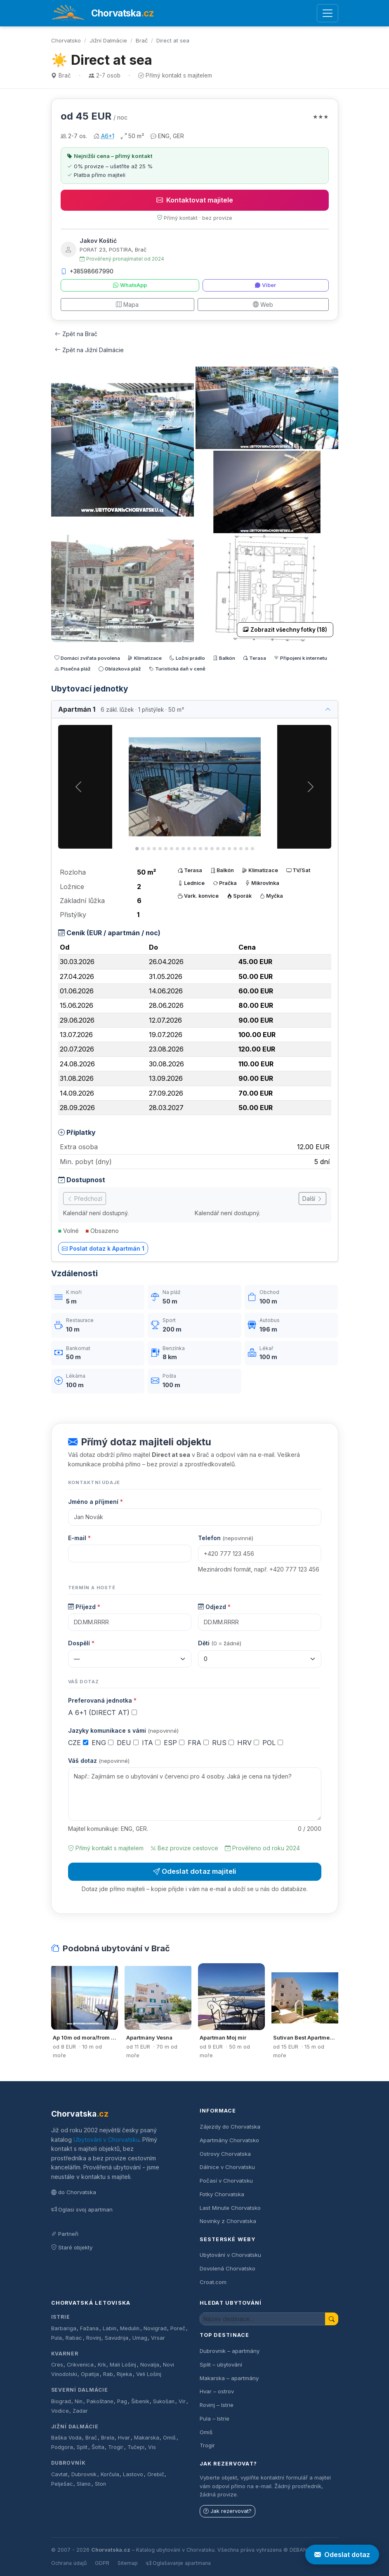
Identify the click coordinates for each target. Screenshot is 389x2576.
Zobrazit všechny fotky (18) (285, 629)
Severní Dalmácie (79, 2390)
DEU (128, 1743)
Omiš (169, 2438)
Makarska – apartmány (229, 2378)
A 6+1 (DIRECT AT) (102, 1712)
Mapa (127, 304)
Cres (57, 2365)
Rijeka (124, 2374)
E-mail (79, 1537)
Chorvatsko (66, 40)
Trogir (115, 2447)
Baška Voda (66, 2438)
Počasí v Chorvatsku (226, 2180)
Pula (56, 2338)
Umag (139, 2338)
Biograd (61, 2401)
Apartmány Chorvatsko (229, 2140)
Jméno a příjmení (95, 1501)
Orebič (155, 2474)
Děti (219, 1643)
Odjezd (214, 1606)
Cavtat (59, 2474)
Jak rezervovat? (227, 2511)
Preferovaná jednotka (102, 1700)
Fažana (89, 2328)
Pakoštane (100, 2401)
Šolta (98, 2447)
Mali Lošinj (123, 2365)
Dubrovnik (84, 2474)
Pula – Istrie (214, 2418)
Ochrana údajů (69, 2563)
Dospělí (81, 1643)
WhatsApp (130, 285)
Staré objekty (71, 2247)
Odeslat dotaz (342, 2555)
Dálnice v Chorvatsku (227, 2167)
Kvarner (65, 2353)
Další (312, 1198)
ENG (102, 1743)
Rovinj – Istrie (216, 2405)
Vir (182, 2401)
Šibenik (140, 2401)
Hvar (124, 2438)
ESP (174, 1743)
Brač (142, 40)
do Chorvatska (73, 2192)
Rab (108, 2374)
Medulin (129, 2328)
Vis (152, 2447)
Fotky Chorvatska (222, 2194)
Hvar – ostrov (217, 2391)
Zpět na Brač (76, 333)
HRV (248, 1743)
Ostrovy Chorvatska (225, 2153)
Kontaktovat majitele (194, 200)
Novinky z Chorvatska (228, 2221)
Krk (102, 2365)
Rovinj (93, 2338)
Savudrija (116, 2338)
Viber (265, 285)
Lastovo (133, 2474)
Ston (100, 2484)
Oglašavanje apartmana (178, 2563)
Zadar (80, 2411)
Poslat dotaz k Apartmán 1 (103, 1248)
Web (263, 304)
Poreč (177, 2328)
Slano (84, 2484)
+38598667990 (87, 271)
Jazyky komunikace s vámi (123, 1730)
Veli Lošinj (148, 2374)
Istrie (61, 2317)
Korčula (110, 2474)
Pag (122, 2401)
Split (82, 2447)
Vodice (60, 2411)
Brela (107, 2438)
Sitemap (128, 2563)
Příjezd (84, 1606)
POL (272, 1743)
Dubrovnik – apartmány (229, 2351)
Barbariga (63, 2328)
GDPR (102, 2563)
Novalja (149, 2365)
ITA (151, 1743)
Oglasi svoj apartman (82, 2209)
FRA (198, 1743)
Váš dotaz (99, 1760)
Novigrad (155, 2328)
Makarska (146, 2438)
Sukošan (163, 2401)
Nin (79, 2401)
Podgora (62, 2447)
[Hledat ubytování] (262, 2319)
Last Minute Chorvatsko (230, 2207)
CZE (78, 1743)
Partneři (64, 2233)
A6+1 (107, 135)
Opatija (90, 2374)
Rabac (74, 2338)
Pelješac (62, 2484)
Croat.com (213, 2282)
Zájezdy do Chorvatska (230, 2126)
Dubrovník (68, 2463)
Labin (109, 2328)
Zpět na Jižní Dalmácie (89, 349)
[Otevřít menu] (327, 13)
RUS (223, 1743)
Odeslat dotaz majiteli (194, 1871)
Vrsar (158, 2338)
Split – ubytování (221, 2364)
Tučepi (135, 2447)
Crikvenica (80, 2365)
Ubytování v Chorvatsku (106, 2139)
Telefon (225, 1537)
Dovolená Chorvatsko (227, 2268)
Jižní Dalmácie (108, 40)
